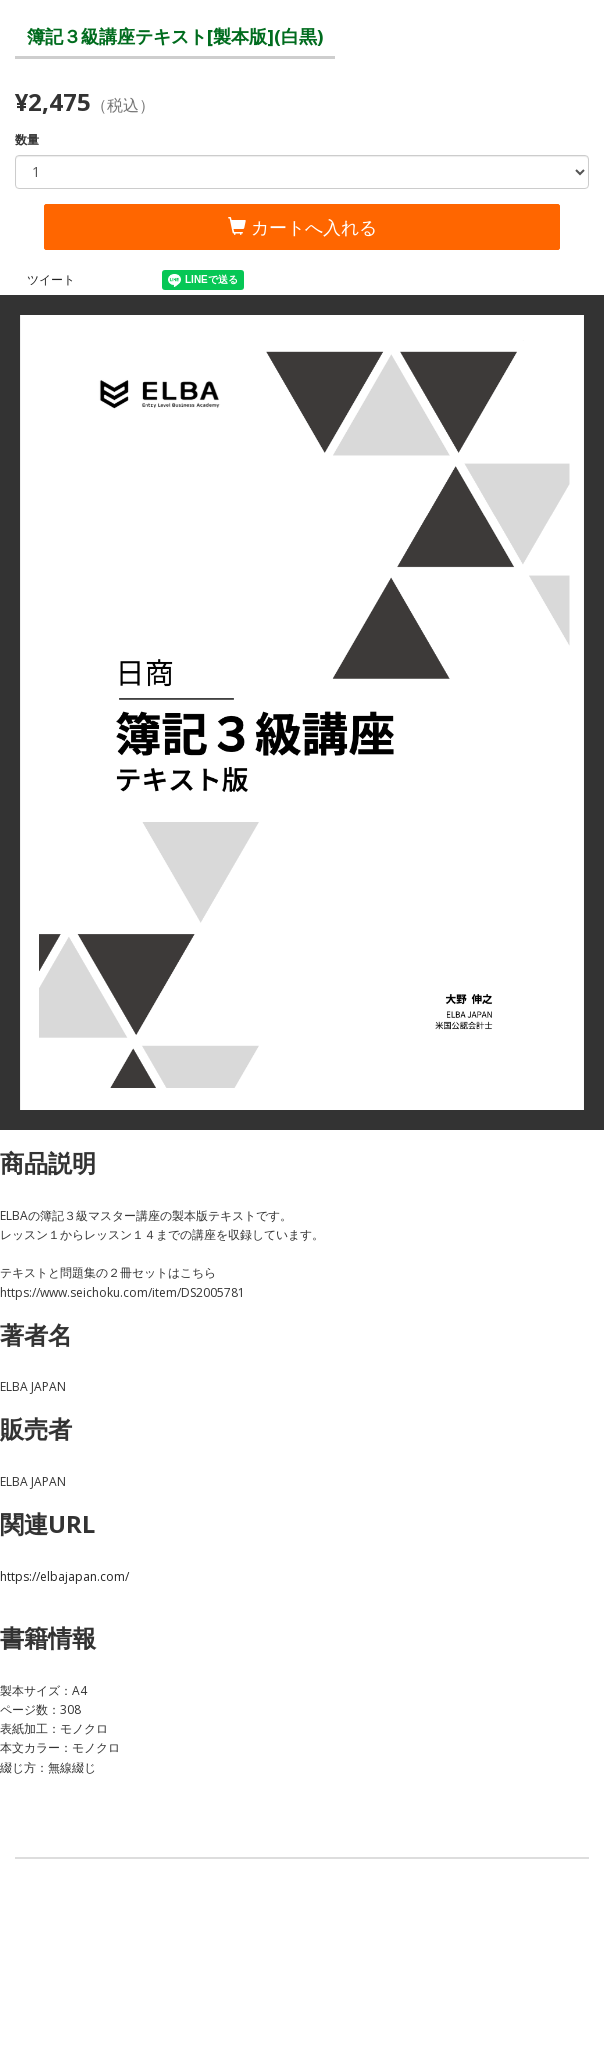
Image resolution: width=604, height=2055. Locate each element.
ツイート (51, 279)
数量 (27, 139)
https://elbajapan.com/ (64, 1576)
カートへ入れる (302, 227)
